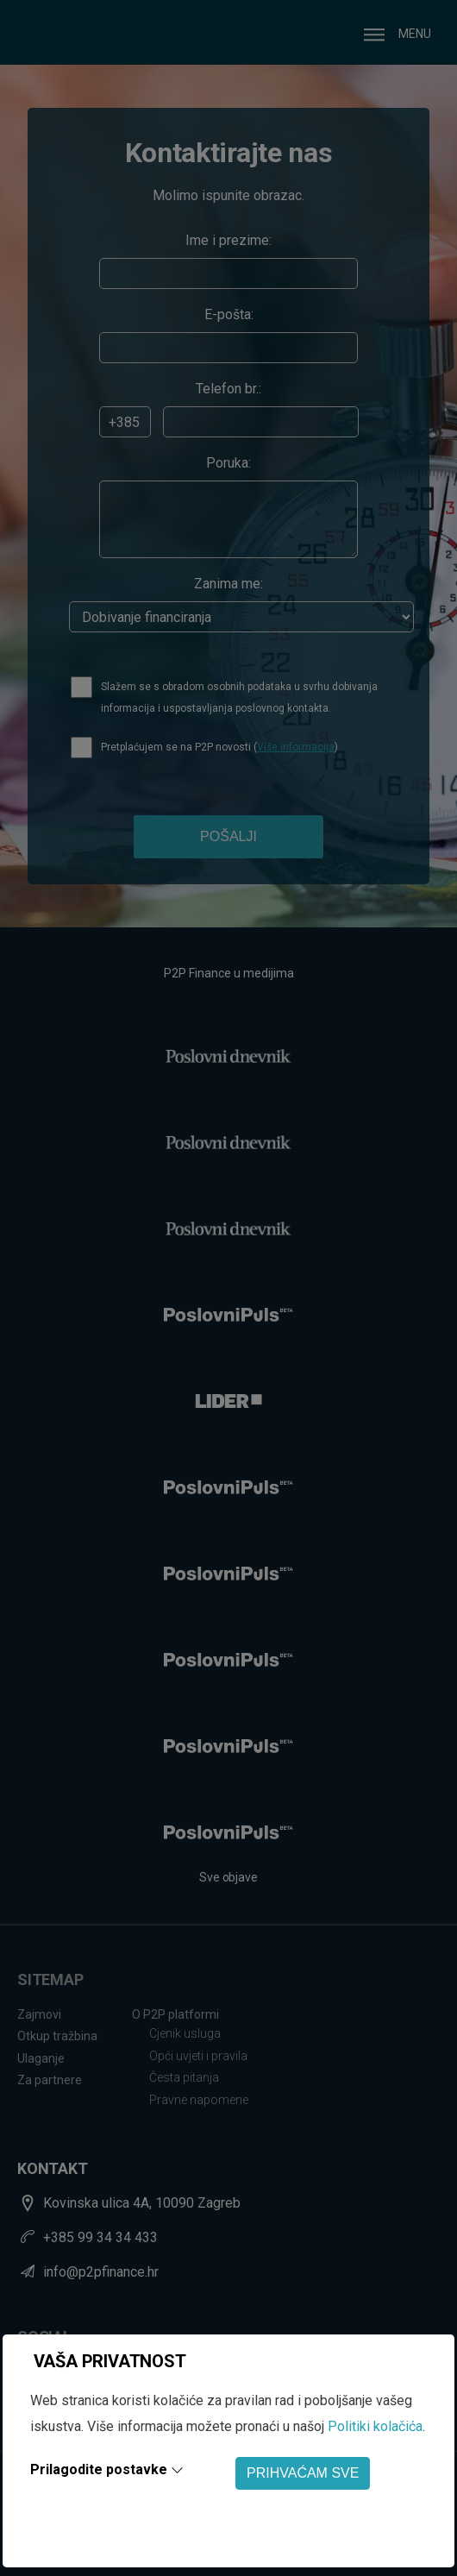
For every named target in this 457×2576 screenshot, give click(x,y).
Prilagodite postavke (98, 2469)
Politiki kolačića (375, 2426)
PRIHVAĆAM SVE (303, 2473)
